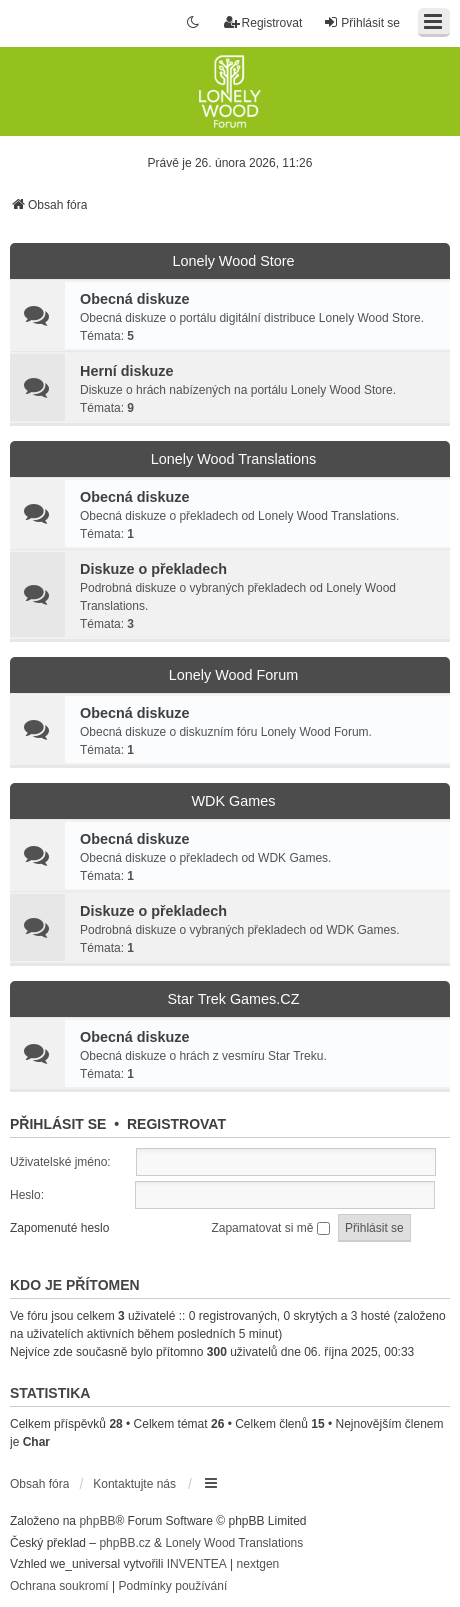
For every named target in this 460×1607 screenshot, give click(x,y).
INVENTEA (197, 1564)
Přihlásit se (58, 1124)
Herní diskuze (127, 371)
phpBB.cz (124, 1543)
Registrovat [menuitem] (263, 22)
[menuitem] (59, 1587)
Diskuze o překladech (153, 569)
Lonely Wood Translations (233, 459)
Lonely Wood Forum (233, 675)
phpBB (97, 1521)
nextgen (258, 1564)
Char (36, 1442)
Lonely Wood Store (233, 261)
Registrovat (176, 1124)
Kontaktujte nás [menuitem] (134, 1484)
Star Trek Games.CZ (234, 999)
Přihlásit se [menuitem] (361, 22)
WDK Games (234, 801)
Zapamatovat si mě (270, 1228)
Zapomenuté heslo (59, 1228)
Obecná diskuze (135, 299)
